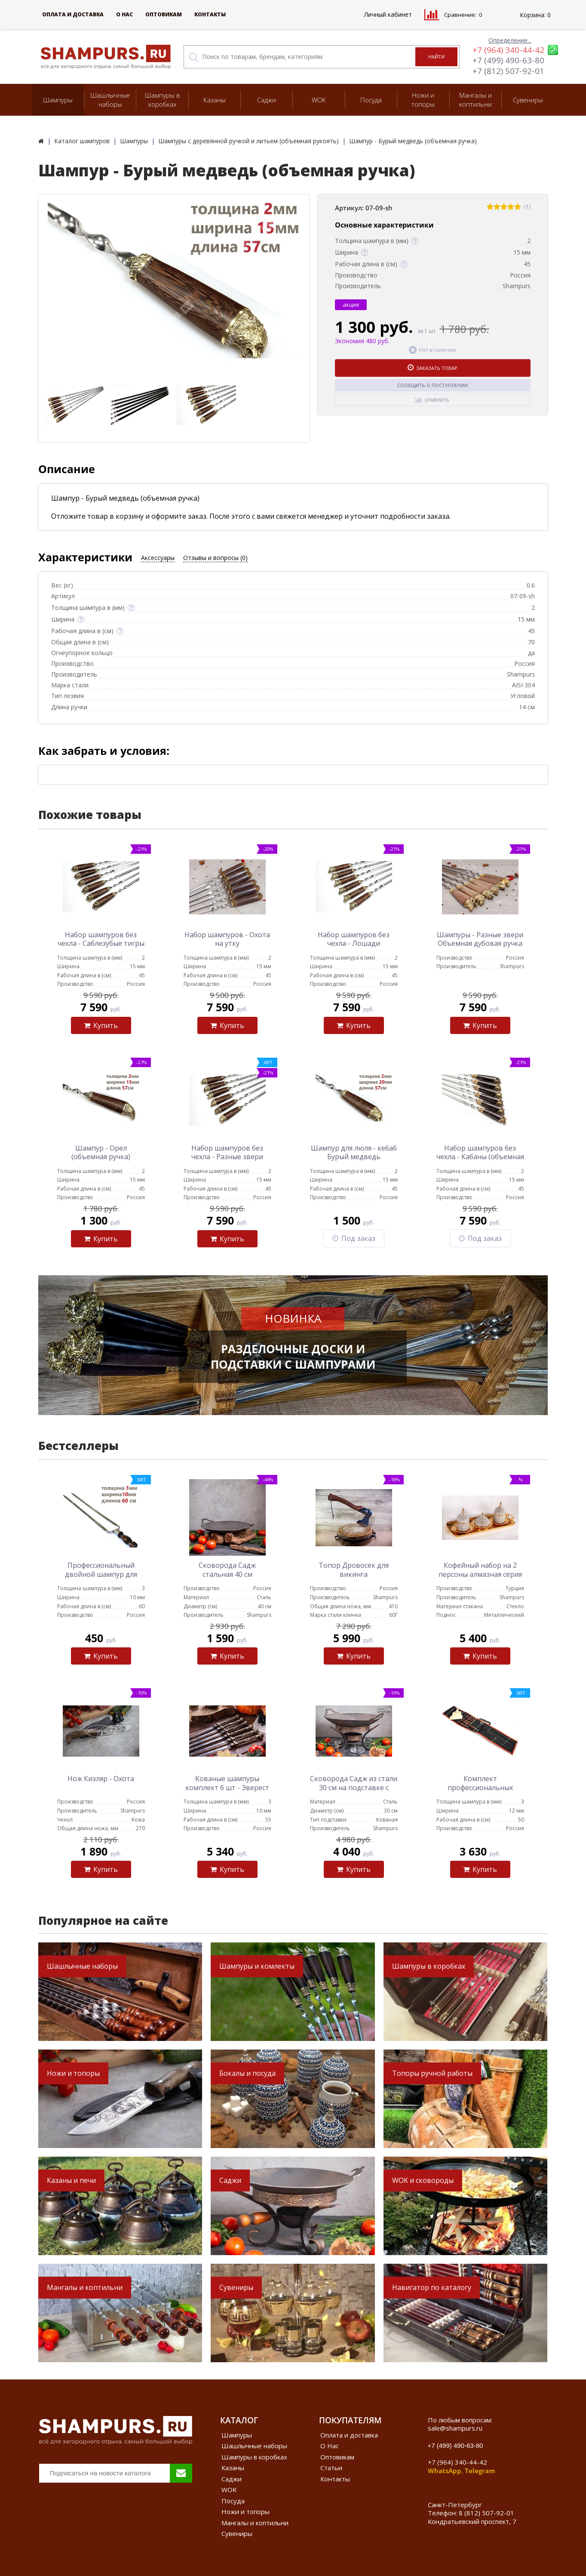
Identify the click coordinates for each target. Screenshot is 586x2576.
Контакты (210, 14)
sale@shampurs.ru (455, 2428)
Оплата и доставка (73, 14)
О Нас (124, 14)
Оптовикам (163, 14)
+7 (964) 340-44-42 (508, 49)
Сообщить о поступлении (432, 385)
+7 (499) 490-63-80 (508, 60)
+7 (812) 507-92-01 (508, 71)
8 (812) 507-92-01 (486, 2512)
